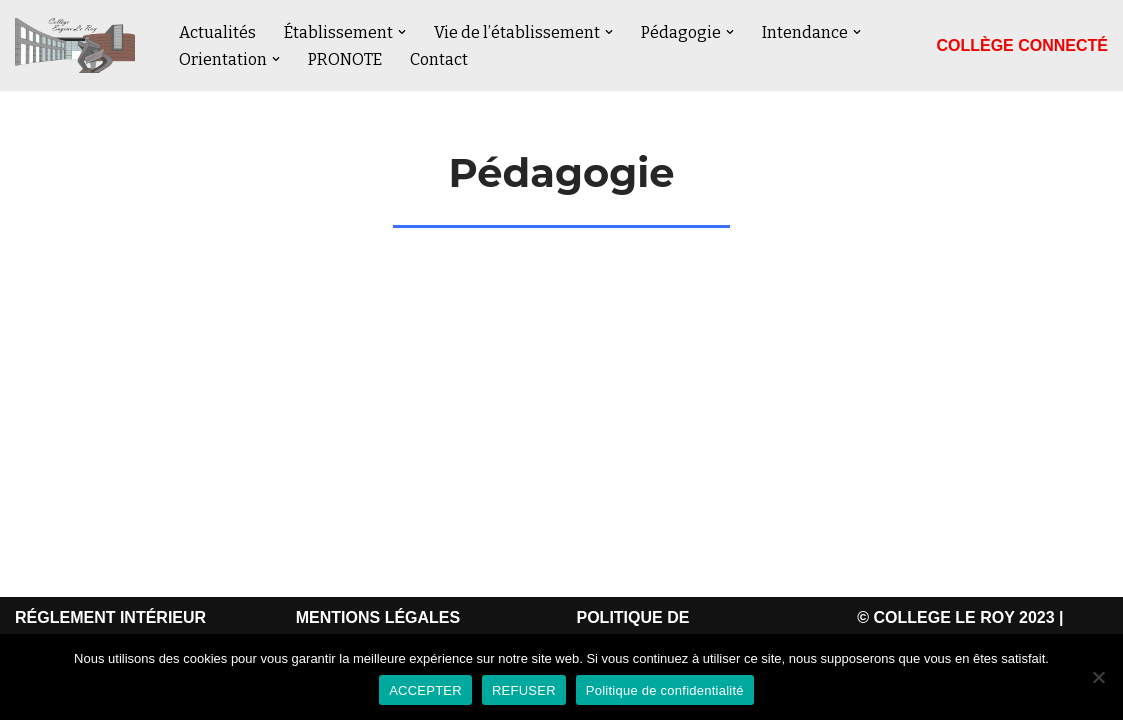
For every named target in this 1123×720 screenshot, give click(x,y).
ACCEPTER (425, 690)
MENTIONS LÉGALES (378, 617)
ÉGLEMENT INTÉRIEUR (117, 617)
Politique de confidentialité (665, 690)
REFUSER (524, 690)
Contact (439, 59)
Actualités (217, 32)
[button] (402, 32)
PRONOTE (345, 59)
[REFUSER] (1098, 677)
